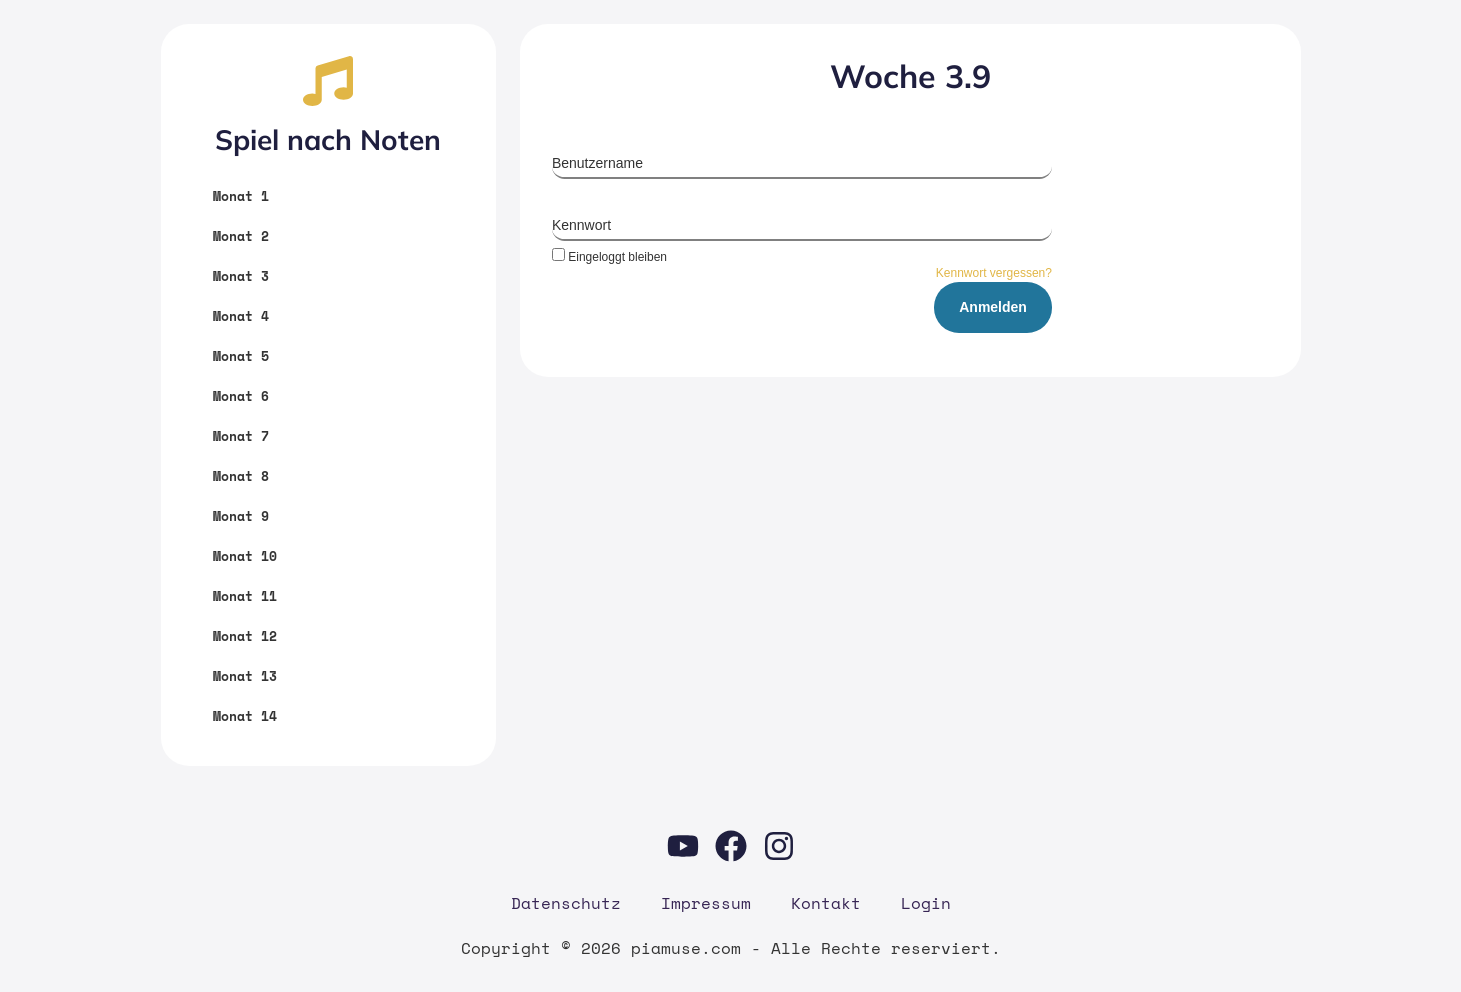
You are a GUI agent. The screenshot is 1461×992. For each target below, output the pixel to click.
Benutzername (597, 163)
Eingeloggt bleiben (609, 256)
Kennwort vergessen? (994, 273)
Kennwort (581, 225)
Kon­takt (826, 903)
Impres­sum (706, 903)
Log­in (926, 903)
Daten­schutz (566, 903)
